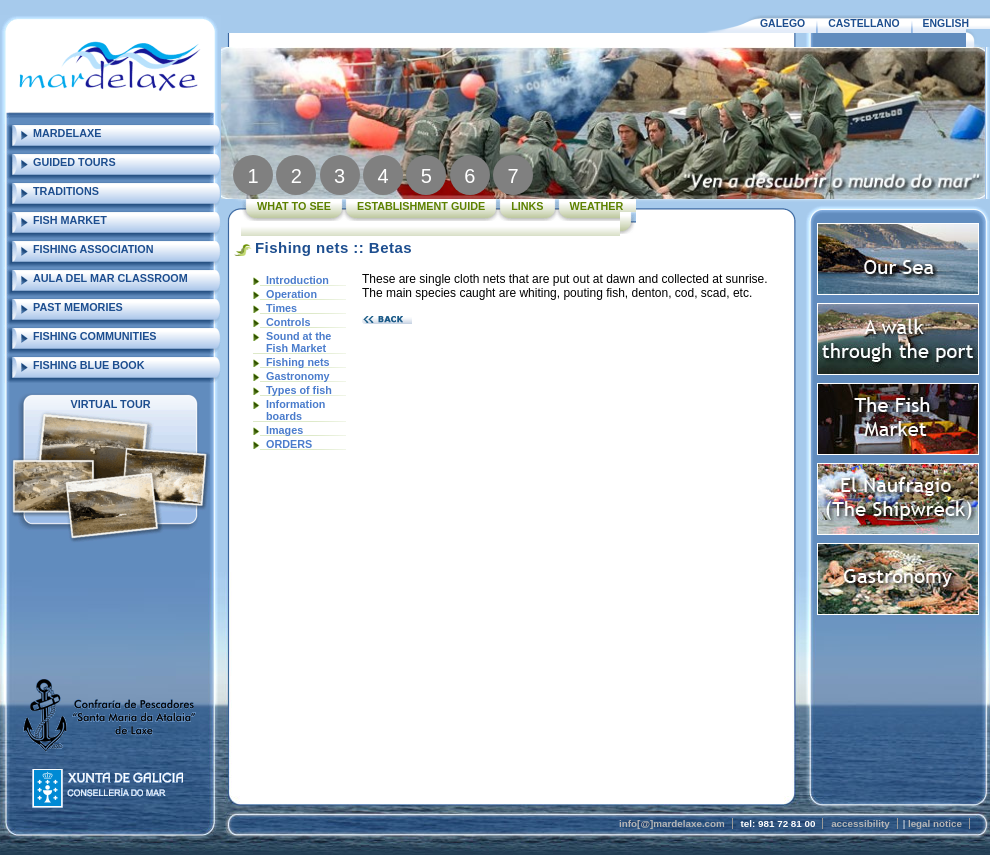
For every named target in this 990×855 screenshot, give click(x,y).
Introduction (297, 280)
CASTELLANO (863, 23)
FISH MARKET (70, 220)
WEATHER (597, 206)
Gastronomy (298, 376)
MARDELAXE (67, 133)
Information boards (295, 410)
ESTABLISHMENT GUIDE (421, 206)
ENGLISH (946, 23)
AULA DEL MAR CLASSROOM (110, 278)
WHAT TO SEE (294, 206)
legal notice (935, 823)
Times (281, 308)
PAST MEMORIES (78, 307)
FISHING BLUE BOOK (89, 365)
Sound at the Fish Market (298, 342)
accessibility (860, 823)
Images (284, 430)
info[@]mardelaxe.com (672, 823)
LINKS (527, 206)
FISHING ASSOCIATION (93, 249)
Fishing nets (298, 362)
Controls (288, 322)
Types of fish (299, 390)
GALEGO (782, 23)
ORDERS (289, 444)
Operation (291, 294)
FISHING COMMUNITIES (95, 336)
